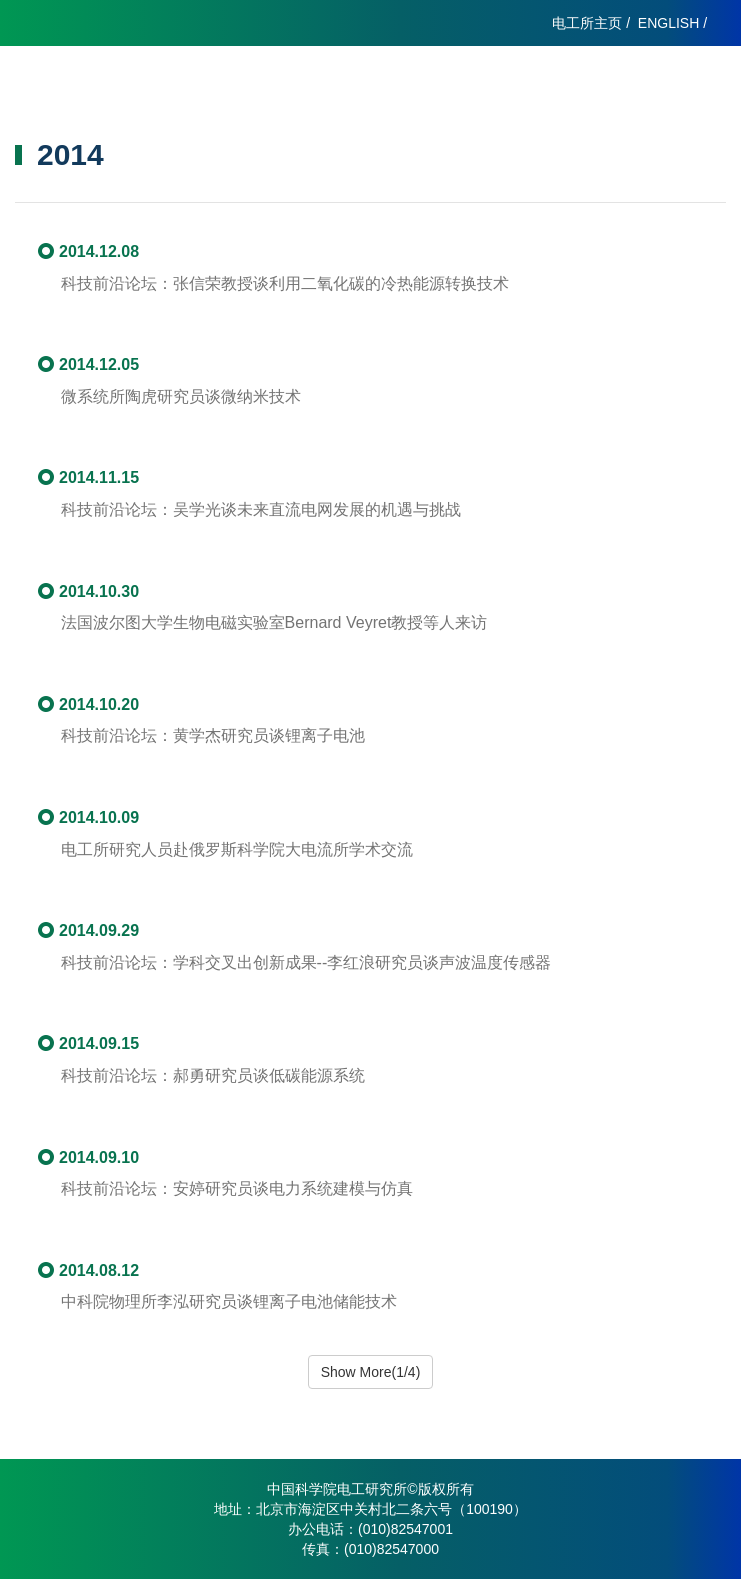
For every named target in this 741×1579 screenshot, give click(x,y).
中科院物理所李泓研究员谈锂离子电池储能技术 (229, 1301)
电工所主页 (587, 23)
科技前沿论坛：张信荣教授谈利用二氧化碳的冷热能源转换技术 (285, 283)
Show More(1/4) (371, 1372)
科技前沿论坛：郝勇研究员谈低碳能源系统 (213, 1075)
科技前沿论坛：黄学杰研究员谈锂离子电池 (213, 735)
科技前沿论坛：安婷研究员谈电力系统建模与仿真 (237, 1188)
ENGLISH (668, 23)
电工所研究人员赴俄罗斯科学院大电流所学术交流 (237, 849)
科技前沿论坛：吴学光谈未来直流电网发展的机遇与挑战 (261, 509)
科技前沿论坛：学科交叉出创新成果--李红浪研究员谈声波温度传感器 (306, 962)
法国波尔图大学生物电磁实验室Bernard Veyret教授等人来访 (274, 622)
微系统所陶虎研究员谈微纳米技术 (181, 396)
